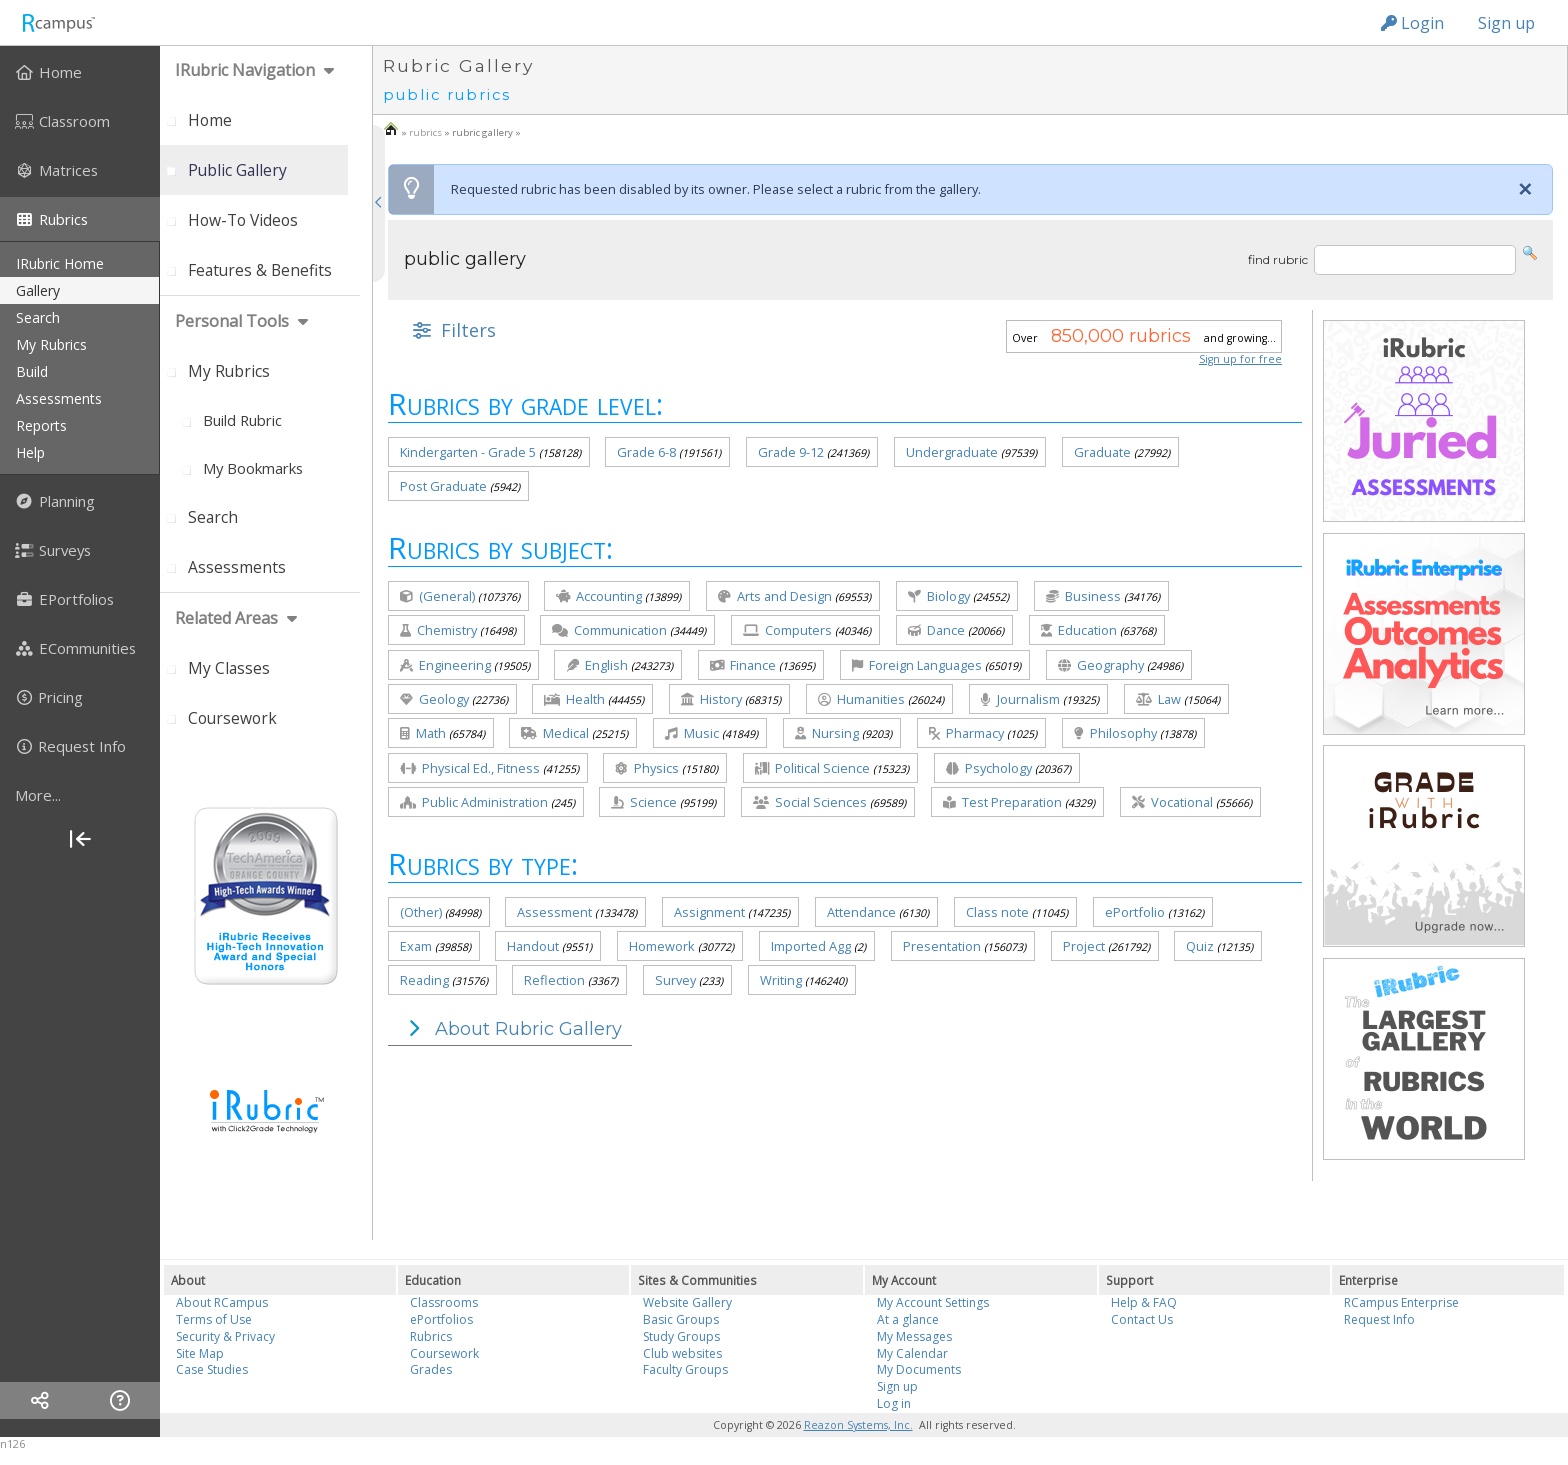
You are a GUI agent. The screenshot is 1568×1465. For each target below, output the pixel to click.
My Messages (914, 1336)
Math (423, 733)
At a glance (908, 1319)
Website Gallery (687, 1302)
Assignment (709, 912)
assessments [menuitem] (59, 398)
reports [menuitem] (41, 425)
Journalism (1020, 699)
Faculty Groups (685, 1369)
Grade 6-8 (646, 452)
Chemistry (438, 630)
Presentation (942, 946)
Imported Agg (811, 946)
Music (692, 733)
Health (574, 699)
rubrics (425, 132)
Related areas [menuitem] (226, 618)
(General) (437, 596)
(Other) (421, 912)
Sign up (1506, 23)
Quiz (1200, 946)
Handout (533, 946)
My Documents (919, 1369)
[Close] (1525, 189)
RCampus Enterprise (1401, 1302)
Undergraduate (952, 452)
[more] (80, 795)
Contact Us (1142, 1319)
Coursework (444, 1353)
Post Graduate (443, 486)
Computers (787, 630)
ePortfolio (1135, 912)
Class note (997, 912)
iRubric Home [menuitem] (60, 263)
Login (1412, 23)
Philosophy (1115, 733)
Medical (555, 733)
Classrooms (444, 1302)
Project (1084, 946)
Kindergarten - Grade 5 (468, 452)
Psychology (989, 768)
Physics (647, 768)
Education (1079, 630)
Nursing (827, 733)
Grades (431, 1369)
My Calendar (912, 1353)
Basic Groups (681, 1319)
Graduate (1102, 452)
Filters (452, 330)
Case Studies (212, 1369)
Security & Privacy (225, 1336)
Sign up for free (1240, 359)
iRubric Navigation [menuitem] (245, 70)
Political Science (812, 768)
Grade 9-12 (791, 452)
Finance (743, 665)
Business (1083, 596)
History (711, 699)
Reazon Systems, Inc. (858, 1425)
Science (644, 802)
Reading (424, 980)
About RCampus (222, 1302)
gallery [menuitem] (38, 290)
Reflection (554, 980)
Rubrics (431, 1336)
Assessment (554, 912)
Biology (939, 596)
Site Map (200, 1353)
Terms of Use (214, 1319)
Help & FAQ (1144, 1302)
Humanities (861, 699)
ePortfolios (441, 1319)
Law (1158, 699)
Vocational (1172, 802)
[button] (1530, 251)
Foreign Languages (917, 665)
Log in (894, 1403)
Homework (662, 946)
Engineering (445, 665)
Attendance (861, 912)
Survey (675, 980)
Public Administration (474, 802)
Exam (416, 946)
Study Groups (681, 1336)
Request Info (1379, 1319)
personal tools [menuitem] (232, 321)
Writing (781, 980)
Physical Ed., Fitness (470, 768)
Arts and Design (775, 596)
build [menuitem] (32, 371)
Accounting (599, 596)
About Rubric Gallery (510, 1029)
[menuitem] (80, 72)
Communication (609, 630)
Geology (434, 699)
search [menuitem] (38, 317)
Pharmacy (966, 733)
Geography (1101, 665)
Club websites (682, 1353)
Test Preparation (1002, 802)
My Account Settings (933, 1302)
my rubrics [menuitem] (51, 344)
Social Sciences (810, 802)
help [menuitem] (30, 452)
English (597, 665)
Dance (936, 630)
